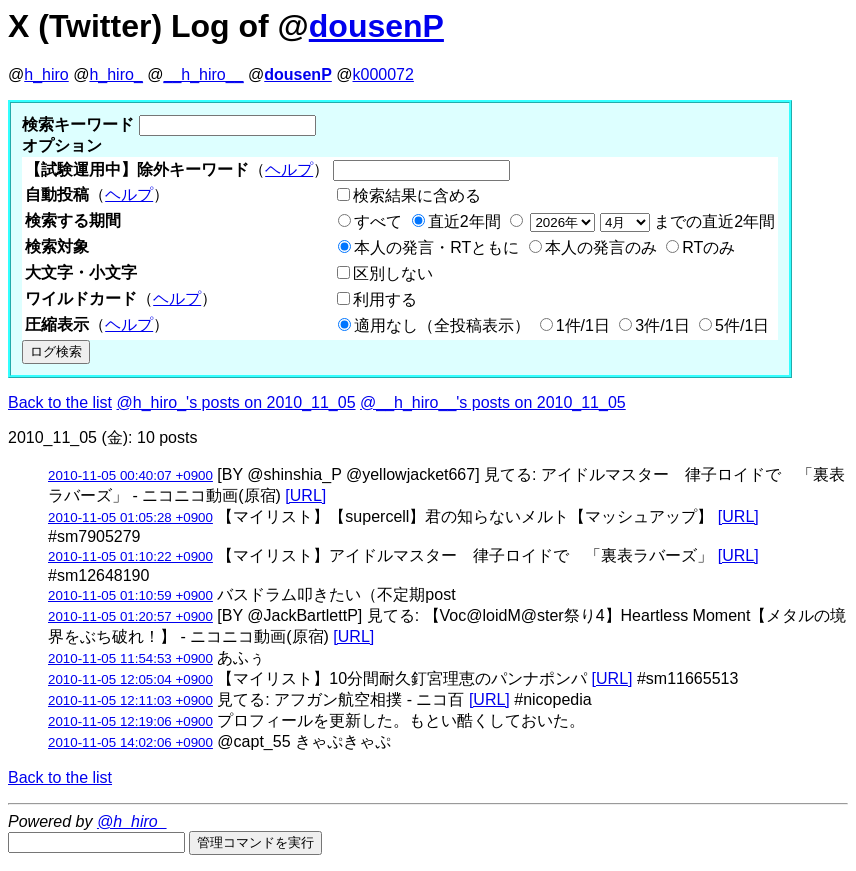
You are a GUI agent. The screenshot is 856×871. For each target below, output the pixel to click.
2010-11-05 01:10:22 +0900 (130, 556)
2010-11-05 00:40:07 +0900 (130, 475)
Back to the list (60, 402)
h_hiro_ (115, 74)
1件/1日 (583, 325)
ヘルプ (289, 169)
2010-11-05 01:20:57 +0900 (130, 616)
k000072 (383, 74)
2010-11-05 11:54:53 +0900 (130, 658)
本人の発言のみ (601, 247)
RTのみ (708, 247)
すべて (378, 221)
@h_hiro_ (132, 821)
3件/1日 (662, 325)
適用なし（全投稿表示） (442, 325)
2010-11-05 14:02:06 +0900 (130, 742)
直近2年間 (464, 221)
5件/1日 (742, 325)
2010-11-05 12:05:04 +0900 (130, 679)
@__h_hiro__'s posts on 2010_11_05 (493, 402)
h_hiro (46, 74)
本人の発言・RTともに (436, 247)
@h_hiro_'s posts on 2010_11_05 (236, 402)
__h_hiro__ (203, 74)
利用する (385, 299)
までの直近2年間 (650, 221)
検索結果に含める (417, 195)
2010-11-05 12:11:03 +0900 (130, 700)
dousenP (376, 26)
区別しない (393, 273)
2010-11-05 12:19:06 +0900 (130, 721)
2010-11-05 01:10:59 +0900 (130, 595)
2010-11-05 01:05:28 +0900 (130, 517)
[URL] (305, 495)
